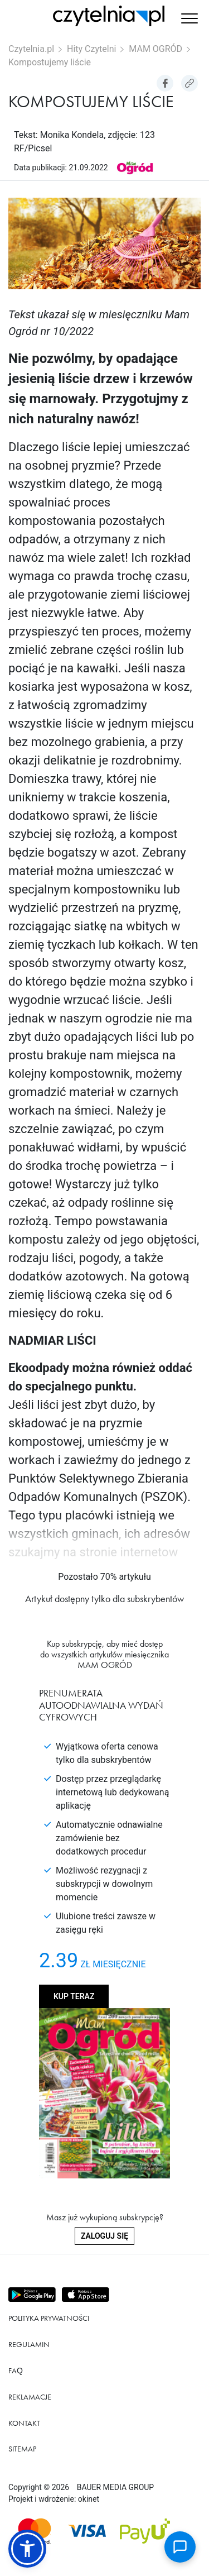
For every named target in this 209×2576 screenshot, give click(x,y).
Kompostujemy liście (49, 62)
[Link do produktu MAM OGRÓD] (134, 167)
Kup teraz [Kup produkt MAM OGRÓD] (74, 1996)
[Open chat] (180, 2547)
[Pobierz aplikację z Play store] (32, 2295)
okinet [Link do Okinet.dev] (88, 2498)
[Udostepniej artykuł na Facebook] (165, 83)
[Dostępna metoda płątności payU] (145, 2531)
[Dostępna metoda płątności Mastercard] (34, 2531)
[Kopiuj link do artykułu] (189, 83)
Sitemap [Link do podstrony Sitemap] (22, 2449)
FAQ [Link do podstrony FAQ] (15, 2370)
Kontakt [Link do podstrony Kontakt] (24, 2423)
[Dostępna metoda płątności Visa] (87, 2531)
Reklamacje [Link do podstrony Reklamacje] (29, 2397)
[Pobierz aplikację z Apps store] (86, 2295)
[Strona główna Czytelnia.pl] (108, 16)
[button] (189, 19)
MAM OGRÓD (155, 49)
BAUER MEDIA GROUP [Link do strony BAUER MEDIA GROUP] (115, 2487)
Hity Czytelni (91, 49)
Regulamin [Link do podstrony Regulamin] (29, 2344)
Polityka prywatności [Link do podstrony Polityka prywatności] (48, 2318)
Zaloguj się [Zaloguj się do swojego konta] (104, 2235)
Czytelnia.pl (31, 49)
